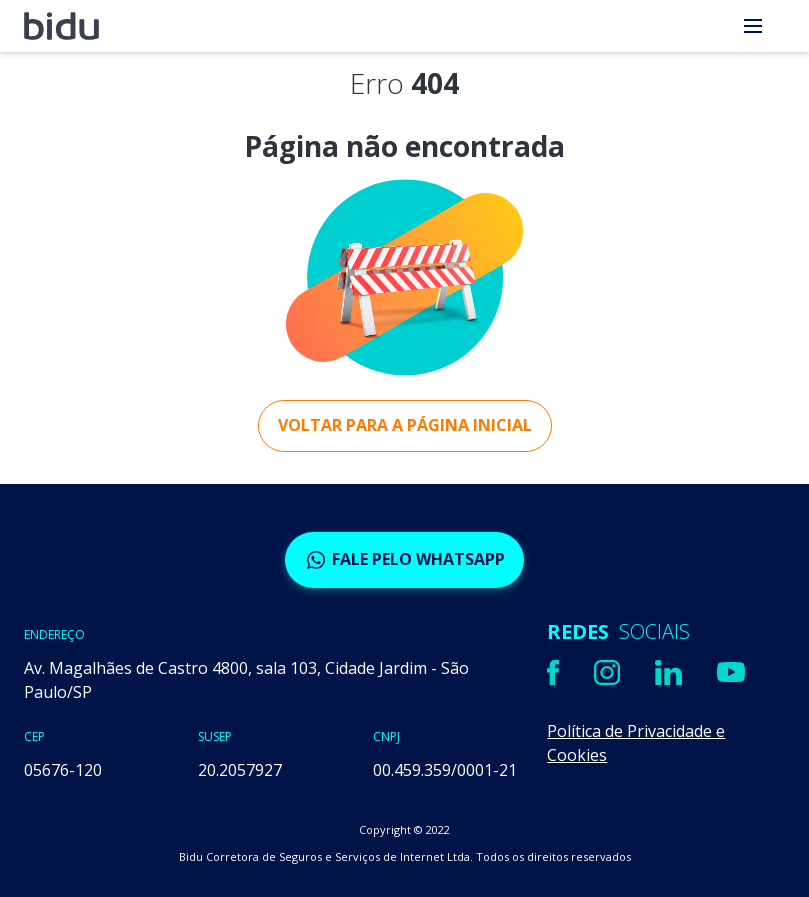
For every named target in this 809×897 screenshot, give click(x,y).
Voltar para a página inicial (405, 425)
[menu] (753, 26)
